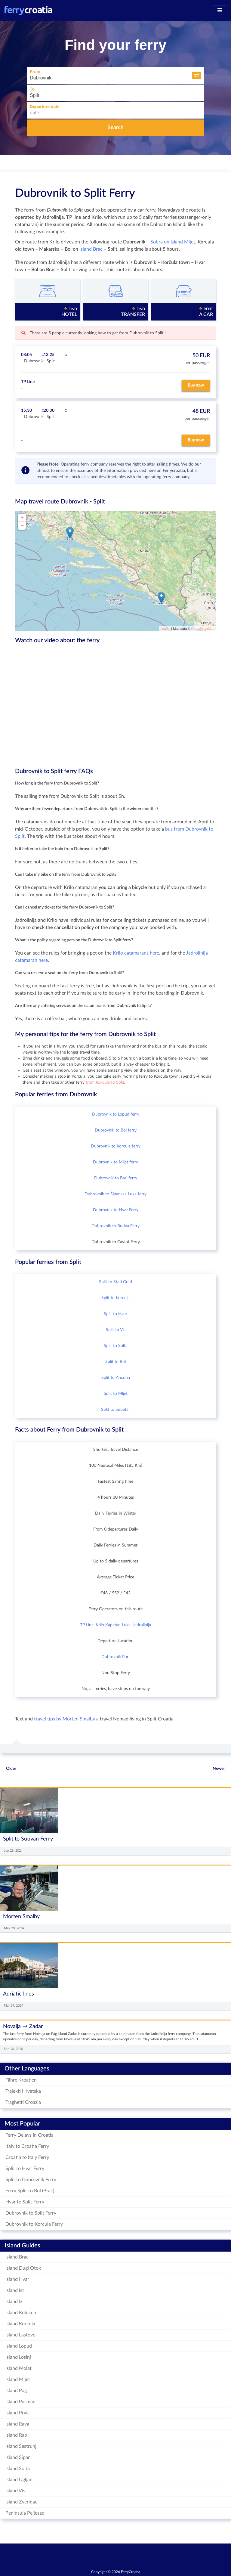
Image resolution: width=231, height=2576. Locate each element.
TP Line (87, 1625)
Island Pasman (20, 2401)
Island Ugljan (18, 2479)
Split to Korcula (115, 1298)
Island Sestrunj (20, 2446)
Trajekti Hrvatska (23, 2091)
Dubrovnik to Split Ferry (75, 193)
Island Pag (16, 2390)
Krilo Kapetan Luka (113, 1625)
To (32, 89)
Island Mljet (17, 2379)
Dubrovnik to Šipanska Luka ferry (115, 1194)
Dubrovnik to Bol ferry (116, 1130)
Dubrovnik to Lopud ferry (115, 1114)
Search (115, 127)
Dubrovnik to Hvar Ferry (115, 1210)
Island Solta (17, 2468)
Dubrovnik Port (115, 1657)
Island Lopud (18, 2346)
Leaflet (165, 628)
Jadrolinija (142, 1625)
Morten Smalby (21, 1916)
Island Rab (16, 2435)
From (35, 71)
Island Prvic (17, 2412)
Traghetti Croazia (23, 2102)
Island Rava (17, 2424)
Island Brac (91, 249)
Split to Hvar (115, 1314)
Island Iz (13, 2301)
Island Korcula (20, 2323)
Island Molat (18, 2368)
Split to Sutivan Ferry (28, 1838)
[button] (196, 75)
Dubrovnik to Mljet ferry (115, 1162)
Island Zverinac (21, 2502)
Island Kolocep (20, 2312)
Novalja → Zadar (23, 2026)
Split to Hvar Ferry (24, 2168)
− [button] (22, 525)
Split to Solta (116, 1346)
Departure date (45, 106)
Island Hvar (17, 2279)
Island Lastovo (20, 2335)
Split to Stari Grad (115, 1282)
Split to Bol (115, 1362)
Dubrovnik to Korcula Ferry (34, 2224)
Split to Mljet (116, 1394)
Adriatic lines (18, 1993)
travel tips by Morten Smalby (64, 1719)
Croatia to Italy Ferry (27, 2157)
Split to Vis (115, 1330)
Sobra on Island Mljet (172, 242)
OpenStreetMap (202, 628)
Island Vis (15, 2490)
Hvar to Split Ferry (24, 2202)
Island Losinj (18, 2357)
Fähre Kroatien (21, 2080)
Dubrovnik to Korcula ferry (115, 1146)
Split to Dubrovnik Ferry (30, 2179)
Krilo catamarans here (136, 953)
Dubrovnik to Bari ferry (115, 1178)
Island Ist (14, 2290)
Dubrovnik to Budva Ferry (115, 1226)
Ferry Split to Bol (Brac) (29, 2190)
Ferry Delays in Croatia (29, 2135)
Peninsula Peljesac (24, 2513)
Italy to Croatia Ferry (27, 2146)
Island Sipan (18, 2457)
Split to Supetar (115, 1409)
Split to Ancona (115, 1378)
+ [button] (22, 518)
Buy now (196, 385)
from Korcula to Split (105, 1082)
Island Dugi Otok (23, 2268)
